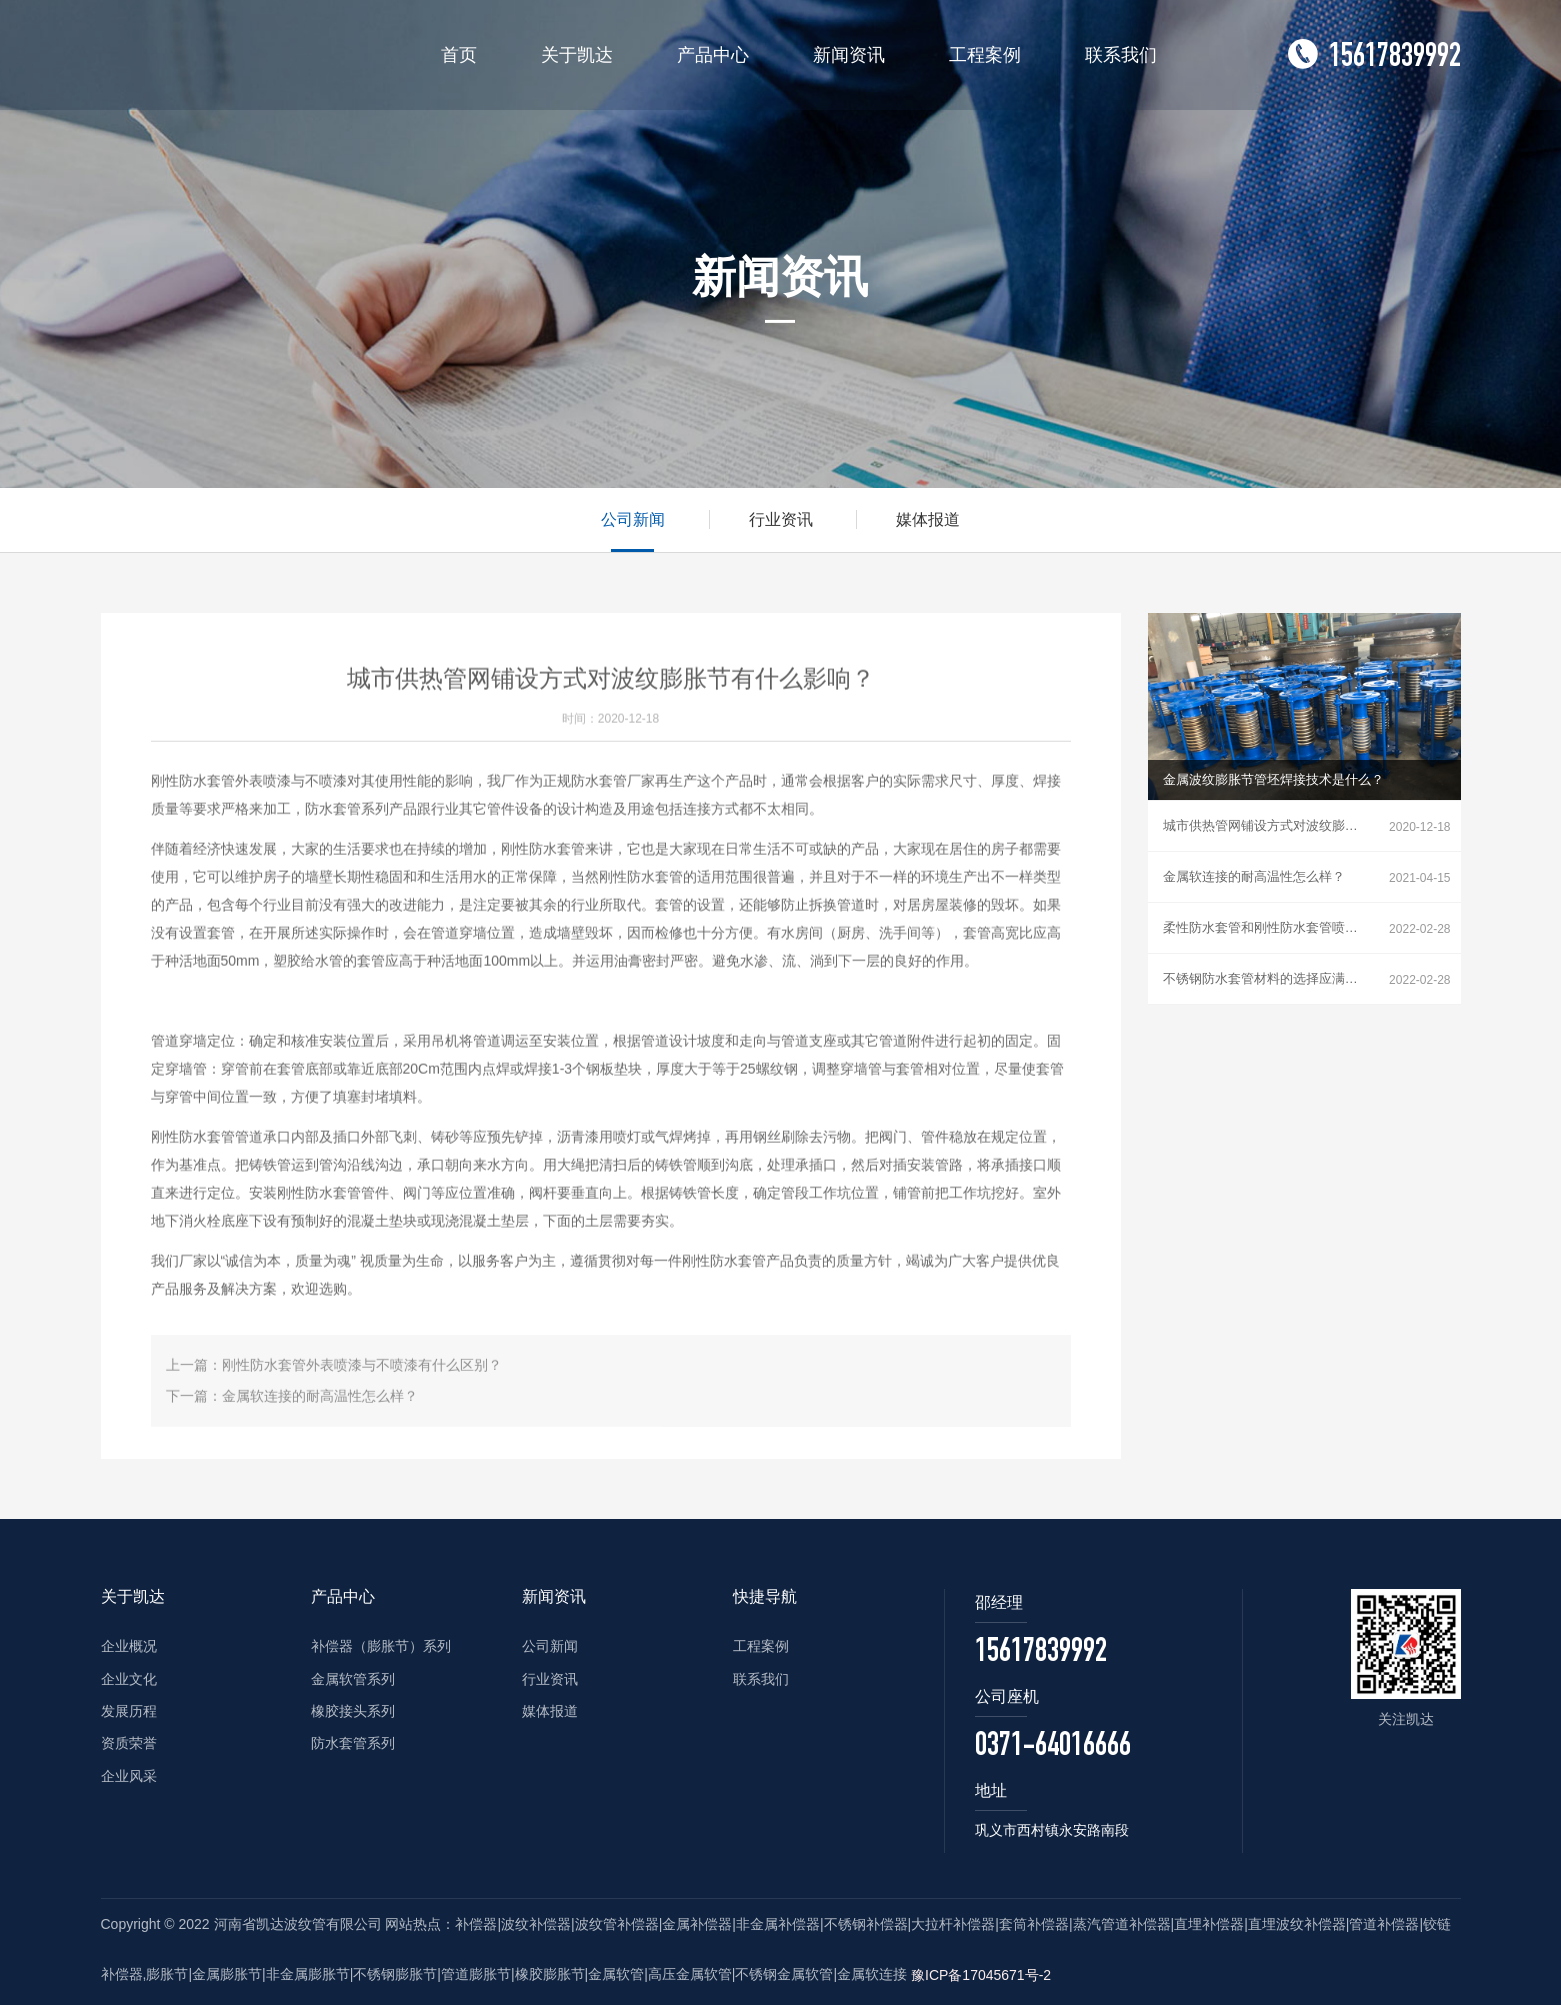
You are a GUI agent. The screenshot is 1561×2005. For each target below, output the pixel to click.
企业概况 (129, 1646)
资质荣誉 (129, 1743)
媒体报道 (928, 519)
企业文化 (129, 1679)
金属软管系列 (353, 1679)
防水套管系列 (353, 1743)
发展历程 (129, 1711)
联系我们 (761, 1679)
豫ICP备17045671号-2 (981, 1975)
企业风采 (129, 1776)
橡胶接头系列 (353, 1711)
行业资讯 (781, 519)
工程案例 (761, 1646)
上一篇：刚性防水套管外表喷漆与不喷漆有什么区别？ (334, 1373)
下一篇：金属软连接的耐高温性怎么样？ (292, 1405)
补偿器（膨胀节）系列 (381, 1646)
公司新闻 (633, 519)
